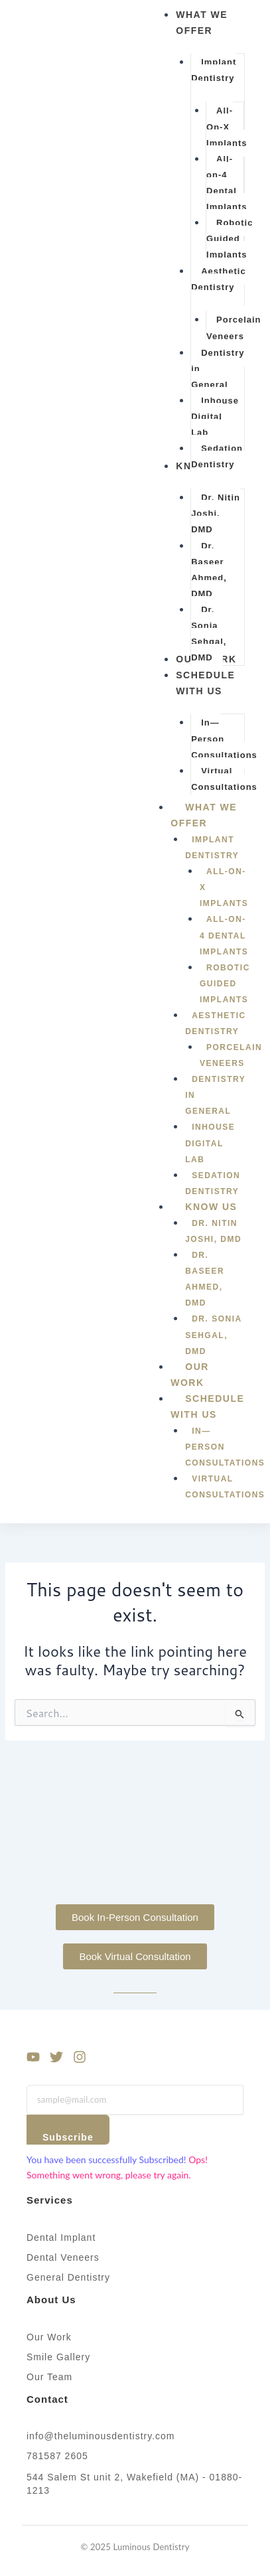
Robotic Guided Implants (225, 983)
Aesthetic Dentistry (215, 1023)
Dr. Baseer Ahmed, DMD (204, 1279)
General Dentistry (68, 2277)
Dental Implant (61, 2237)
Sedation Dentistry (212, 1183)
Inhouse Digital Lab (210, 1143)
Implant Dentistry (212, 847)
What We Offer (203, 820)
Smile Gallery (58, 2357)
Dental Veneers (63, 2257)
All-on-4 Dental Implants (224, 935)
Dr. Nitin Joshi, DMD (213, 1231)
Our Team (49, 2377)
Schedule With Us (208, 1411)
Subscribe (68, 2137)
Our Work (189, 1374)
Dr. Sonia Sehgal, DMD (213, 1334)
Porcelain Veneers (231, 1055)
